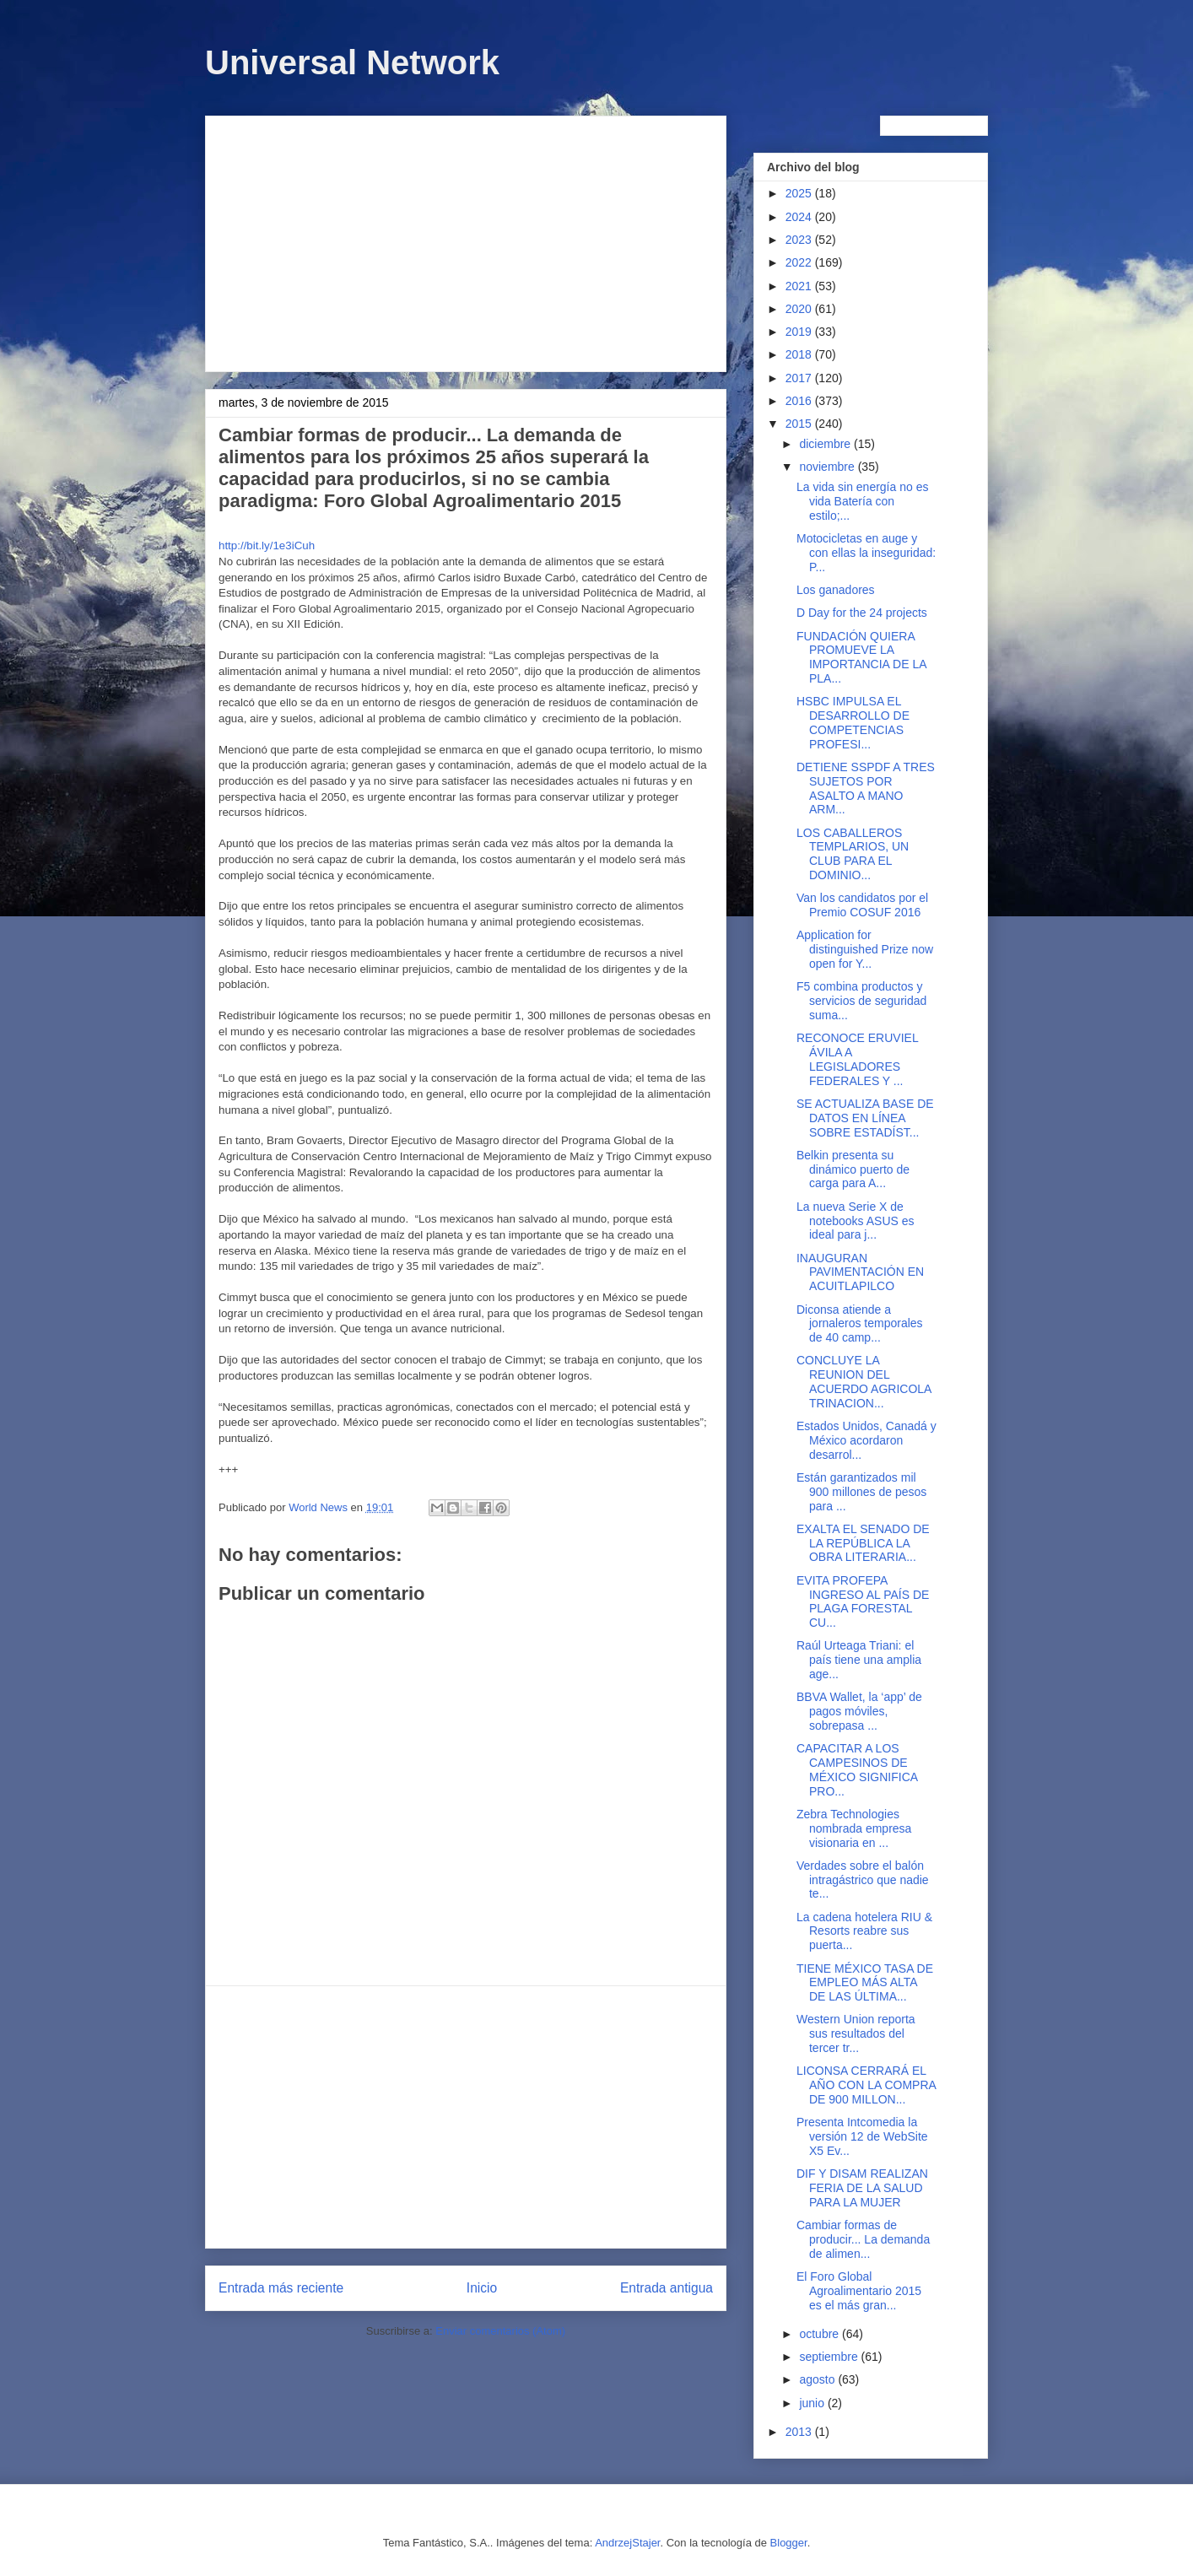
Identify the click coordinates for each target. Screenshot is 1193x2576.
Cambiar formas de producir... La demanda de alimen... (863, 2239)
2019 (800, 331)
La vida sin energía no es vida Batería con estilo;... (862, 501)
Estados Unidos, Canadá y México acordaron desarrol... (866, 1440)
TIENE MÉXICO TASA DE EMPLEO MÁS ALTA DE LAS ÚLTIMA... (864, 1983)
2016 (800, 401)
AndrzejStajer (627, 2542)
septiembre (830, 2356)
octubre (820, 2334)
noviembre (828, 466)
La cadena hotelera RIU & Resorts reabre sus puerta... (864, 1931)
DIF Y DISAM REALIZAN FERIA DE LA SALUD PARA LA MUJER (862, 2188)
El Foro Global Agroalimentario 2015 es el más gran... (858, 2291)
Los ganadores (835, 590)
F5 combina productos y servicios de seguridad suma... (861, 1001)
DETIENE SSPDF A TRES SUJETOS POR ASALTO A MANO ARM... (865, 788)
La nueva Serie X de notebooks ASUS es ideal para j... (855, 1221)
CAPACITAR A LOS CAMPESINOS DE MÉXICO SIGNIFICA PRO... (856, 1769)
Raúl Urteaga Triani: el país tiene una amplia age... (858, 1660)
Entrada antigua (666, 2288)
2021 (800, 286)
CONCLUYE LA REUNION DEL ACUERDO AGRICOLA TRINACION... (863, 1381)
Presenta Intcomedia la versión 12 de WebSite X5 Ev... (862, 2136)
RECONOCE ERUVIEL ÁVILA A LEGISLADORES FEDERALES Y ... (857, 1059)
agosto (818, 2379)
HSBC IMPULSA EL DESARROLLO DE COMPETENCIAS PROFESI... (853, 722)
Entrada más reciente (281, 2288)
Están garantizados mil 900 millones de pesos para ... (861, 1492)
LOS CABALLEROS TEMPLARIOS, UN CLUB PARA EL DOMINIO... (852, 854)
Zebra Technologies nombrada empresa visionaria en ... (853, 1828)
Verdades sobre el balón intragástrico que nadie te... (862, 1880)
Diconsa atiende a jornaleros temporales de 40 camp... (859, 1324)
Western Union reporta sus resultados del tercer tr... (855, 2033)
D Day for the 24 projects (861, 612)
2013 (800, 2431)
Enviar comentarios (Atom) (500, 2331)
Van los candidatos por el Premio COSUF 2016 (862, 905)
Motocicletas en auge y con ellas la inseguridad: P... (866, 553)
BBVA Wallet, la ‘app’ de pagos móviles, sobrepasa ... (859, 1711)
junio (813, 2403)
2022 (800, 262)
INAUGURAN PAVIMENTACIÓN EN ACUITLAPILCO (860, 1272)
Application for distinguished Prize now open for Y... (864, 949)
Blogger (788, 2542)
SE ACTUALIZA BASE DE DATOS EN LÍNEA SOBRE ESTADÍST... (865, 1118)
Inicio (482, 2288)
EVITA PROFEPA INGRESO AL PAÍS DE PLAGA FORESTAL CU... (862, 1601)
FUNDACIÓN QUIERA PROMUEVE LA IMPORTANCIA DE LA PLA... (861, 657)
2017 (800, 378)
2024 (800, 217)
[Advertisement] (466, 240)
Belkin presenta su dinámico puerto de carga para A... (853, 1169)
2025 (800, 193)
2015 (800, 423)
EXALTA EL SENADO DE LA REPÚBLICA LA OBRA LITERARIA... (863, 1543)
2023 (800, 239)
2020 (800, 309)
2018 (800, 354)
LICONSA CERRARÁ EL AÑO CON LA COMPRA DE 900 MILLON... (866, 2085)
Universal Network (352, 62)
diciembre (826, 444)
